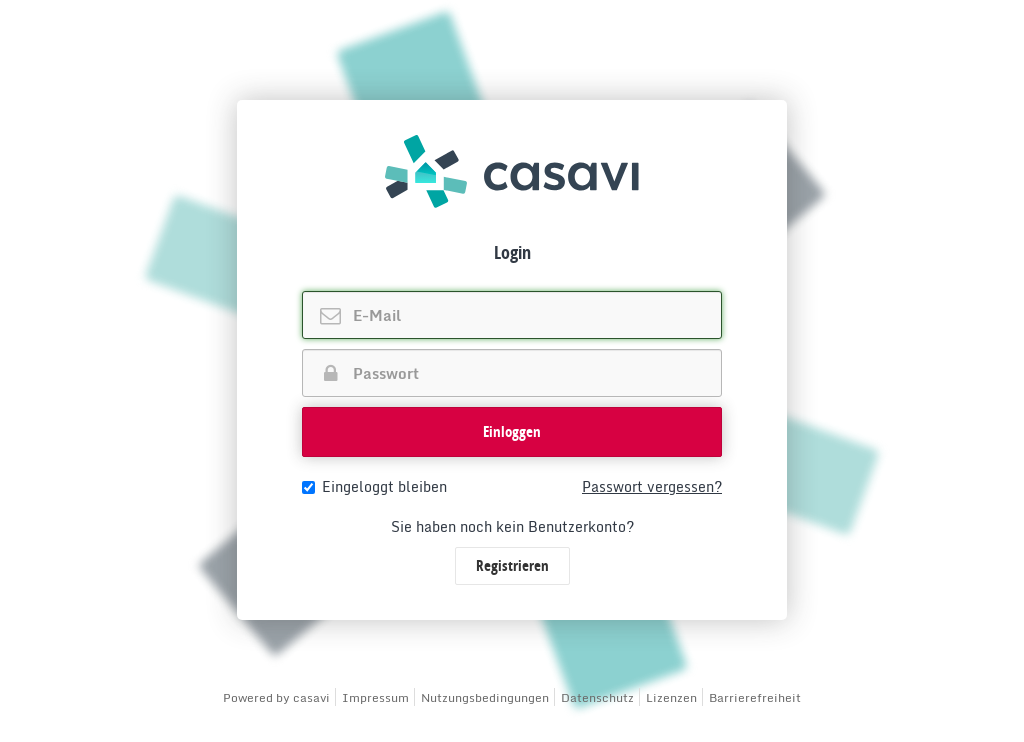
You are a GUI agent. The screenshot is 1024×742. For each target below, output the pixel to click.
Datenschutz (597, 697)
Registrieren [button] (512, 565)
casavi (311, 697)
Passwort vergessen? (652, 487)
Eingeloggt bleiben (374, 487)
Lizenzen (671, 697)
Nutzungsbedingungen (485, 697)
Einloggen (512, 431)
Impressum (375, 697)
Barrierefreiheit (755, 697)
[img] (512, 171)
